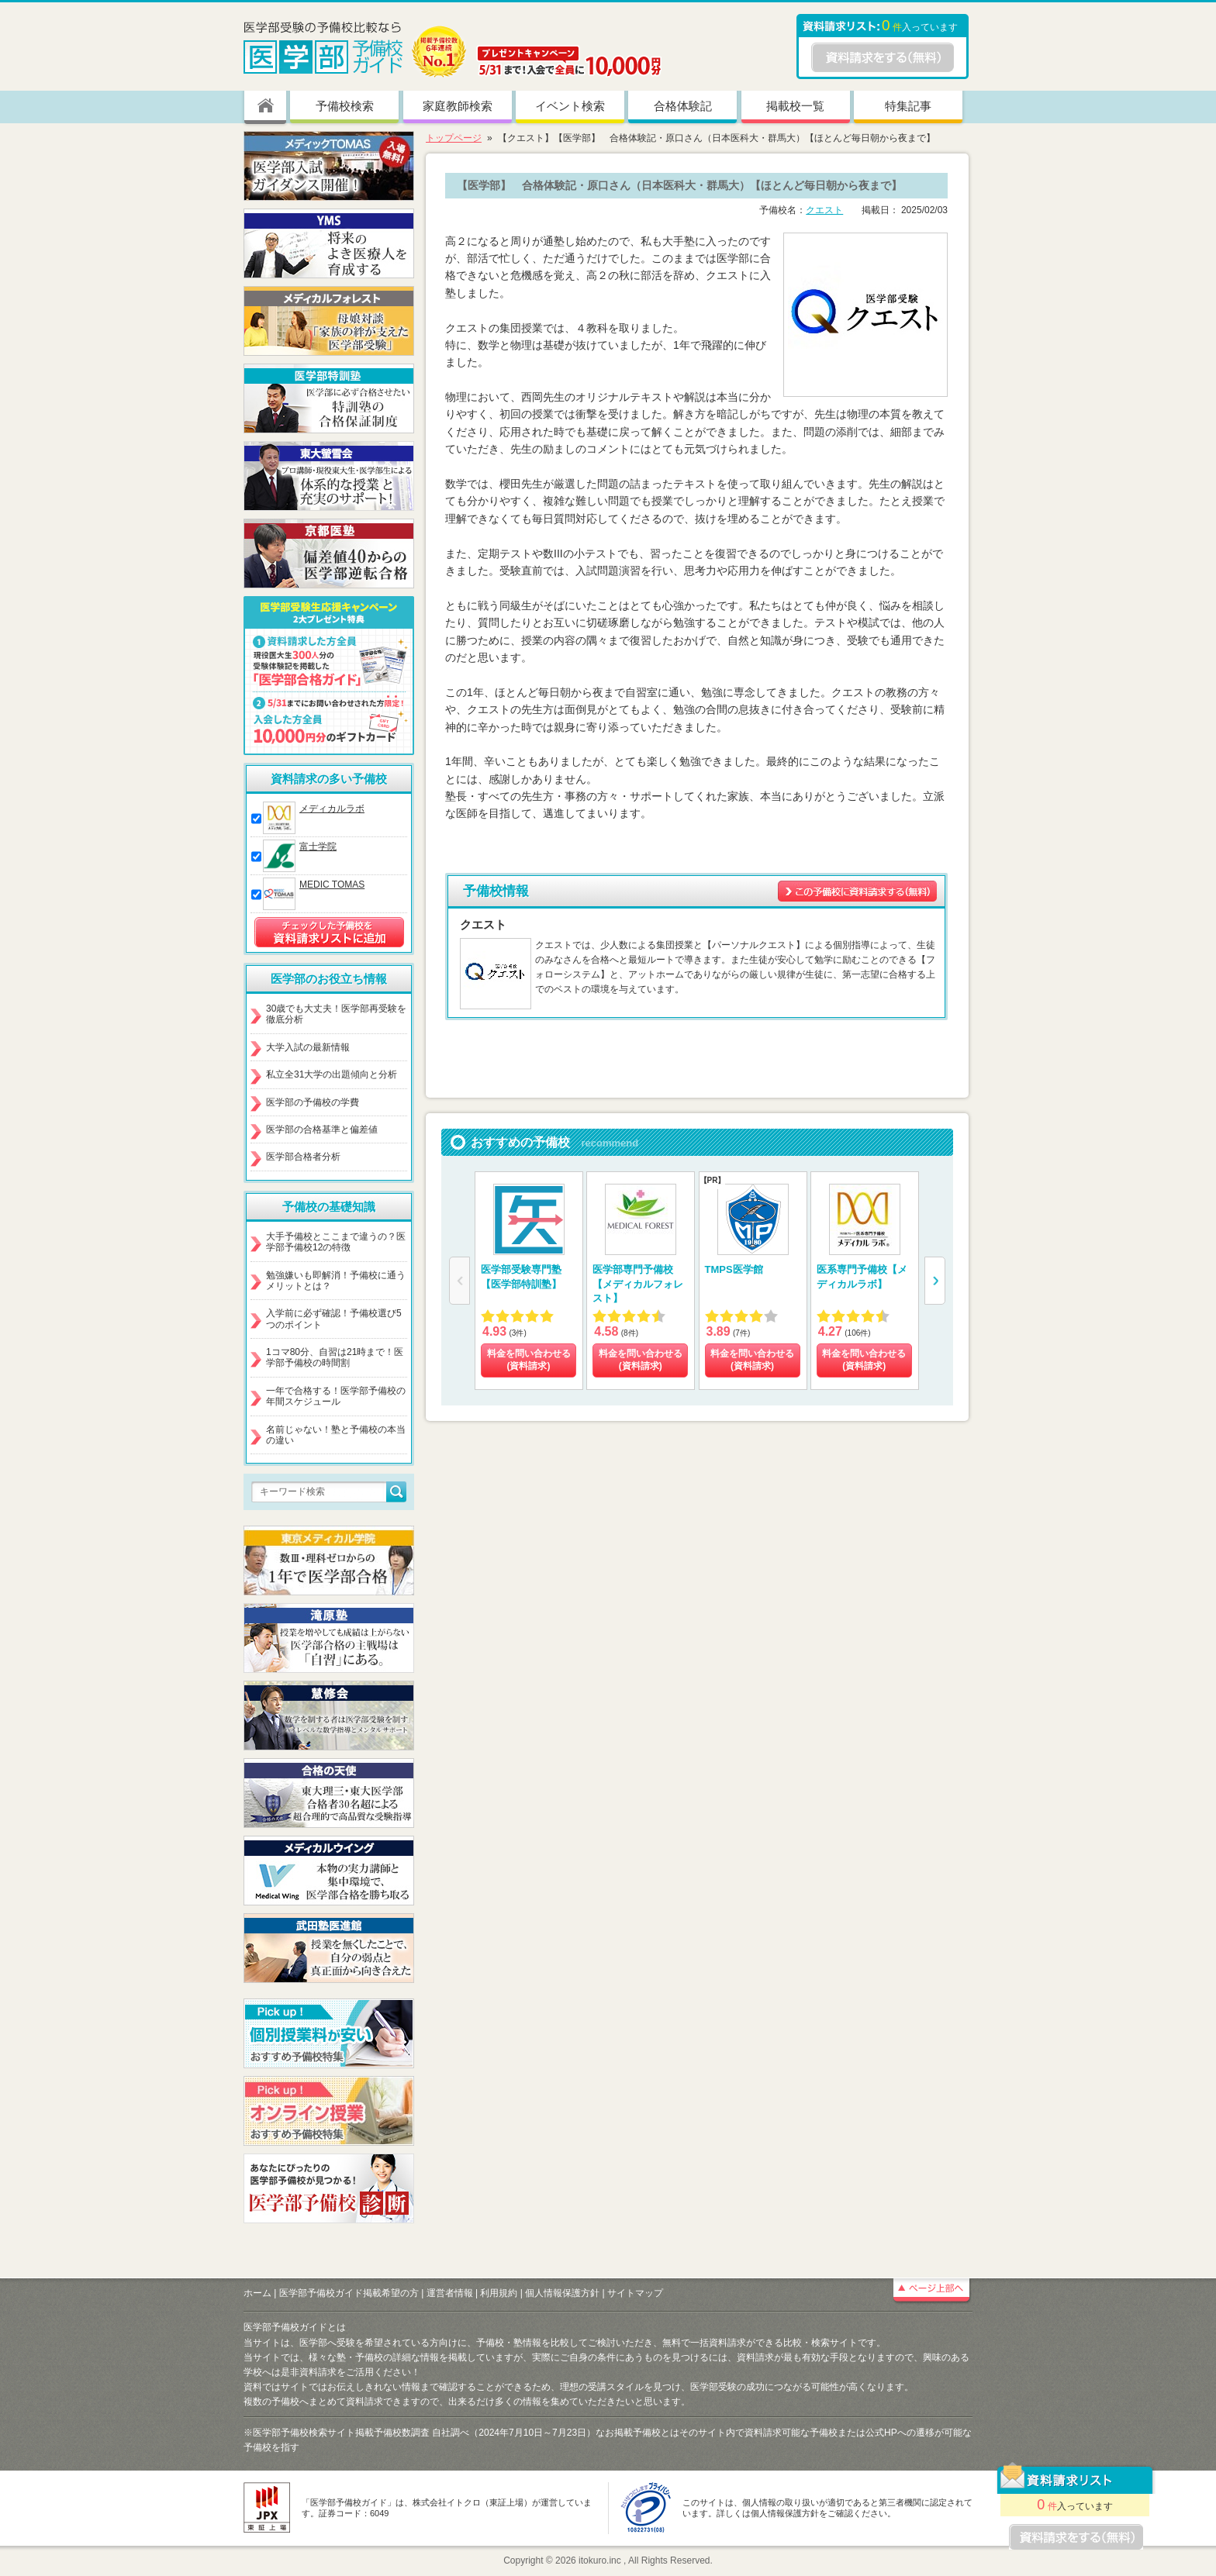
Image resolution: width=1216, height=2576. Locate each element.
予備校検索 (345, 105)
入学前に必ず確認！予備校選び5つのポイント (334, 1318)
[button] (934, 1281)
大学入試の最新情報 (308, 1047)
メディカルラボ (331, 808)
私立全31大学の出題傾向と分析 (331, 1074)
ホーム (257, 2293)
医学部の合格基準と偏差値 (322, 1129)
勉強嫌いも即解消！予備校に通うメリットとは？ (336, 1280)
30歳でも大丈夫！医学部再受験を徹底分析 (336, 1014)
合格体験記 (683, 105)
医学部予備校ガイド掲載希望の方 (349, 2293)
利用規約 (498, 2293)
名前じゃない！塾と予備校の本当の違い (336, 1435)
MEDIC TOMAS (331, 884)
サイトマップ (635, 2293)
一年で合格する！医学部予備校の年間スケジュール (336, 1396)
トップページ (454, 138)
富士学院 (318, 846)
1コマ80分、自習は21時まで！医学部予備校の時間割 (334, 1357)
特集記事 (908, 105)
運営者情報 (450, 2293)
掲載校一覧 (795, 105)
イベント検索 (570, 105)
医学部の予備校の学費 (312, 1102)
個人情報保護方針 (562, 2293)
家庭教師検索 (457, 105)
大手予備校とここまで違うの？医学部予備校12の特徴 (336, 1242)
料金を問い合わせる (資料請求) (529, 1359)
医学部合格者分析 (303, 1156)
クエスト (824, 210)
